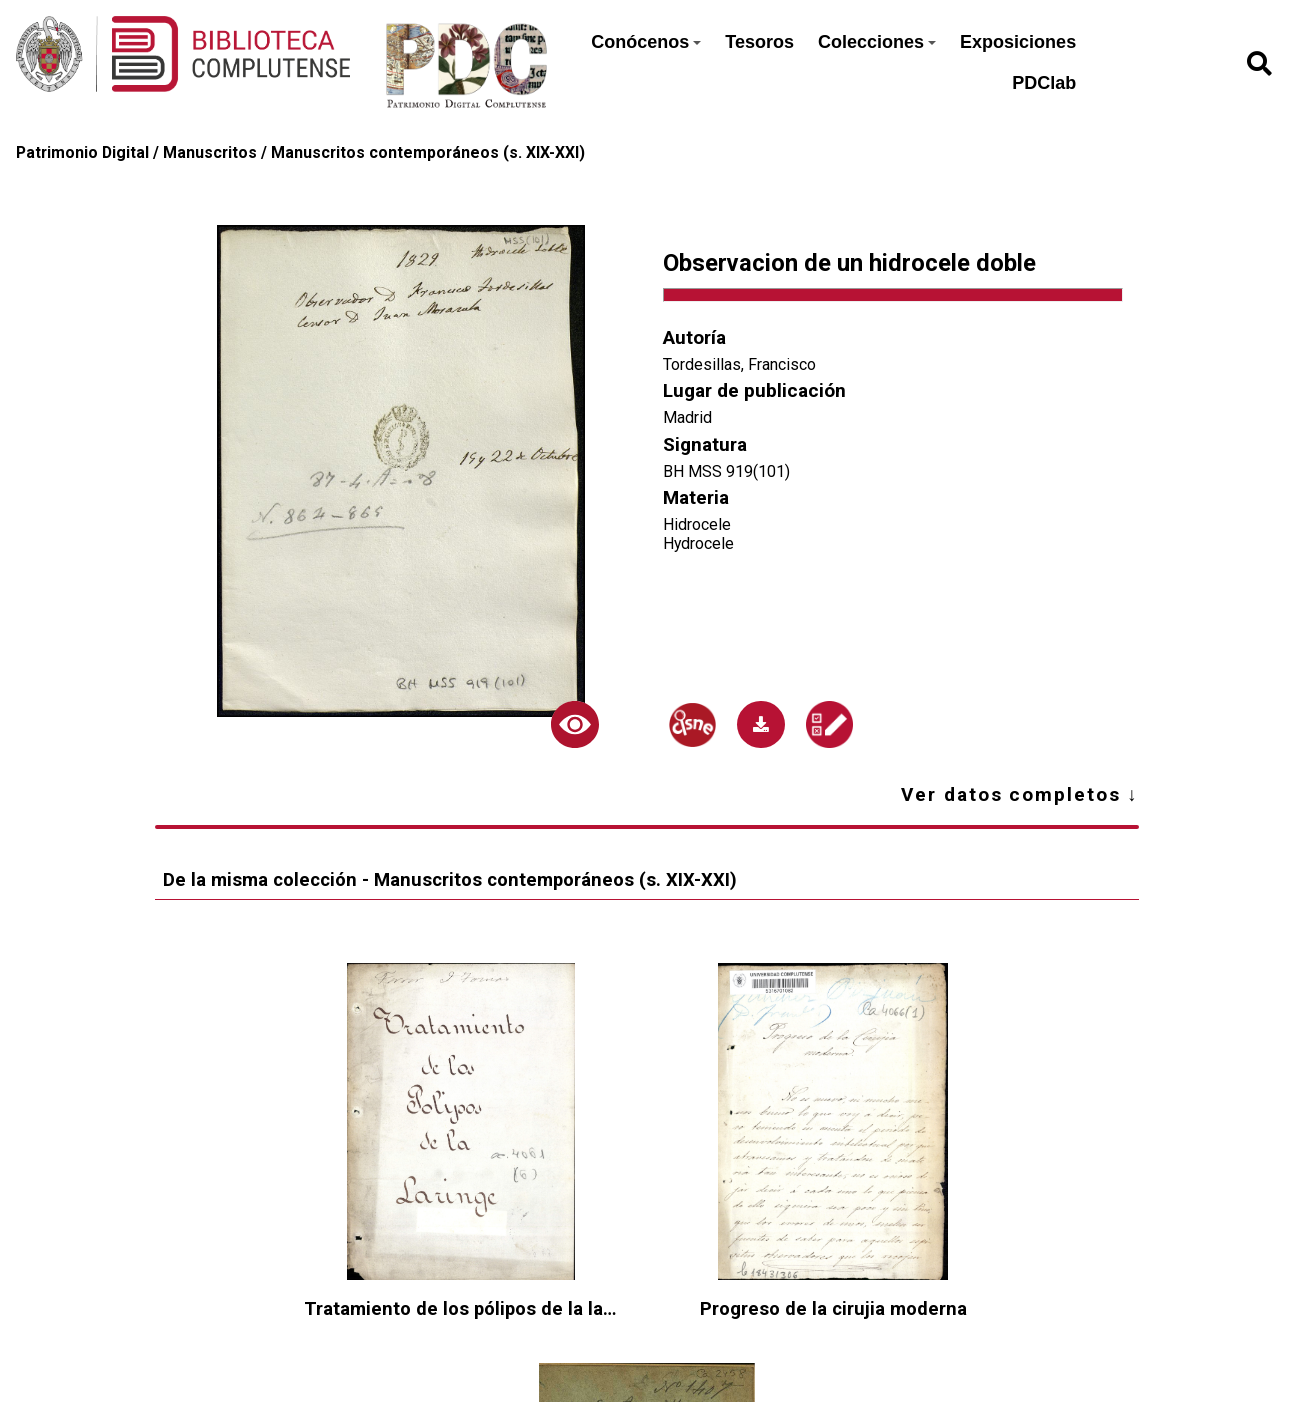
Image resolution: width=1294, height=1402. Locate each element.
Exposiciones (1018, 42)
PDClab (1044, 83)
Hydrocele (698, 543)
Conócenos (646, 42)
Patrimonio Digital (82, 152)
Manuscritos (210, 152)
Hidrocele (697, 524)
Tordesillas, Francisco (739, 364)
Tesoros (759, 42)
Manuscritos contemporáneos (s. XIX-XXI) (428, 152)
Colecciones (877, 42)
